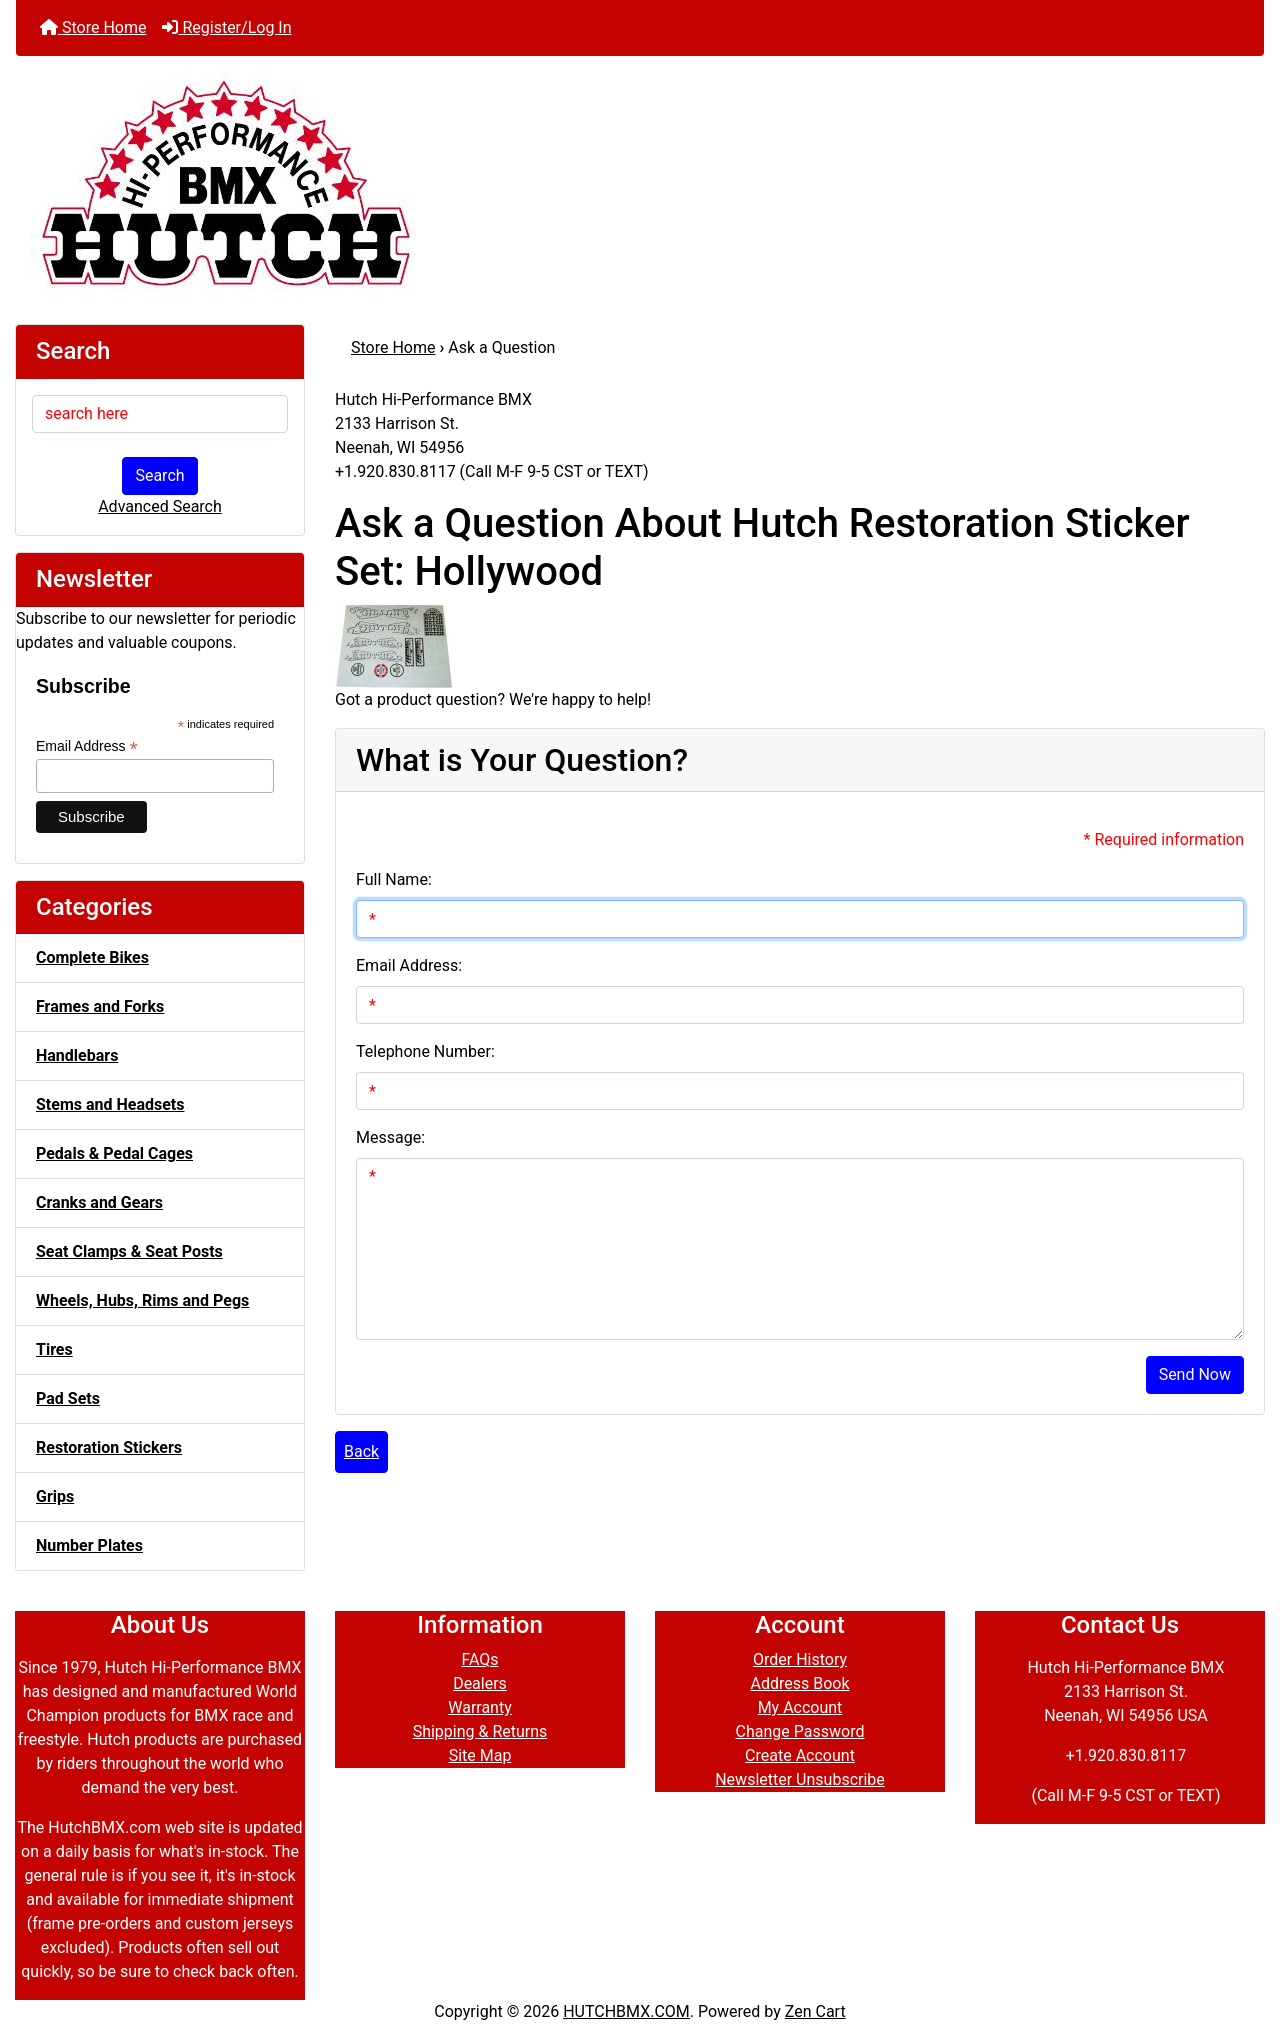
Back (361, 1451)
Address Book (799, 1683)
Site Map (480, 1755)
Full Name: (394, 879)
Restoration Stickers (109, 1447)
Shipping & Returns (480, 1731)
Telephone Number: (425, 1051)
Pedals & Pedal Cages (114, 1153)
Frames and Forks (100, 1006)
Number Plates (89, 1545)
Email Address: (409, 965)
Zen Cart (815, 2011)
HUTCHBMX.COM (626, 2011)
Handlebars (77, 1055)
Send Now (1195, 1374)
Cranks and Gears (99, 1202)
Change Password (800, 1731)
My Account (800, 1707)
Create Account (800, 1755)
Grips (55, 1496)
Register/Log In (226, 27)
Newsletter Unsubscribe (800, 1779)
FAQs (479, 1659)
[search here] (160, 414)
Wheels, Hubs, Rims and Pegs (142, 1300)
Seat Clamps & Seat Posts (129, 1251)
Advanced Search (160, 506)
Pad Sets (68, 1398)
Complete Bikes (92, 957)
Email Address (87, 746)
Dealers (480, 1683)
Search (159, 475)
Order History (800, 1659)
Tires (54, 1349)
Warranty (480, 1707)
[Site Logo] (640, 182)
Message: (390, 1137)
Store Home (93, 27)
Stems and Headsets (110, 1104)
